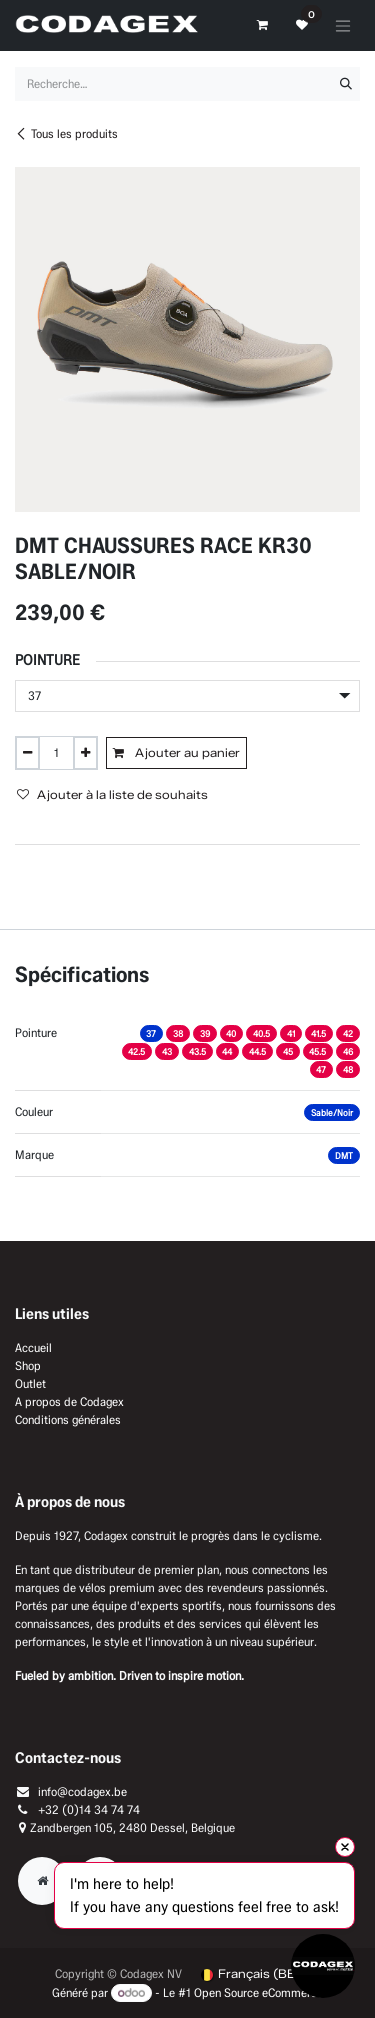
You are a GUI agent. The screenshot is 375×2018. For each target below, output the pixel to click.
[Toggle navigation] (343, 25)
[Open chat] (323, 1966)
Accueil (33, 1347)
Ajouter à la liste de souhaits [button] (112, 794)
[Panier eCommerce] (262, 25)
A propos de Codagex (69, 1401)
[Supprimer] (27, 753)
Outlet (30, 1383)
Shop (28, 1365)
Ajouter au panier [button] (176, 752)
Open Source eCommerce (258, 1992)
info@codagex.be (82, 1791)
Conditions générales (68, 1419)
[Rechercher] (346, 84)
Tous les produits (66, 133)
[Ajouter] (85, 753)
